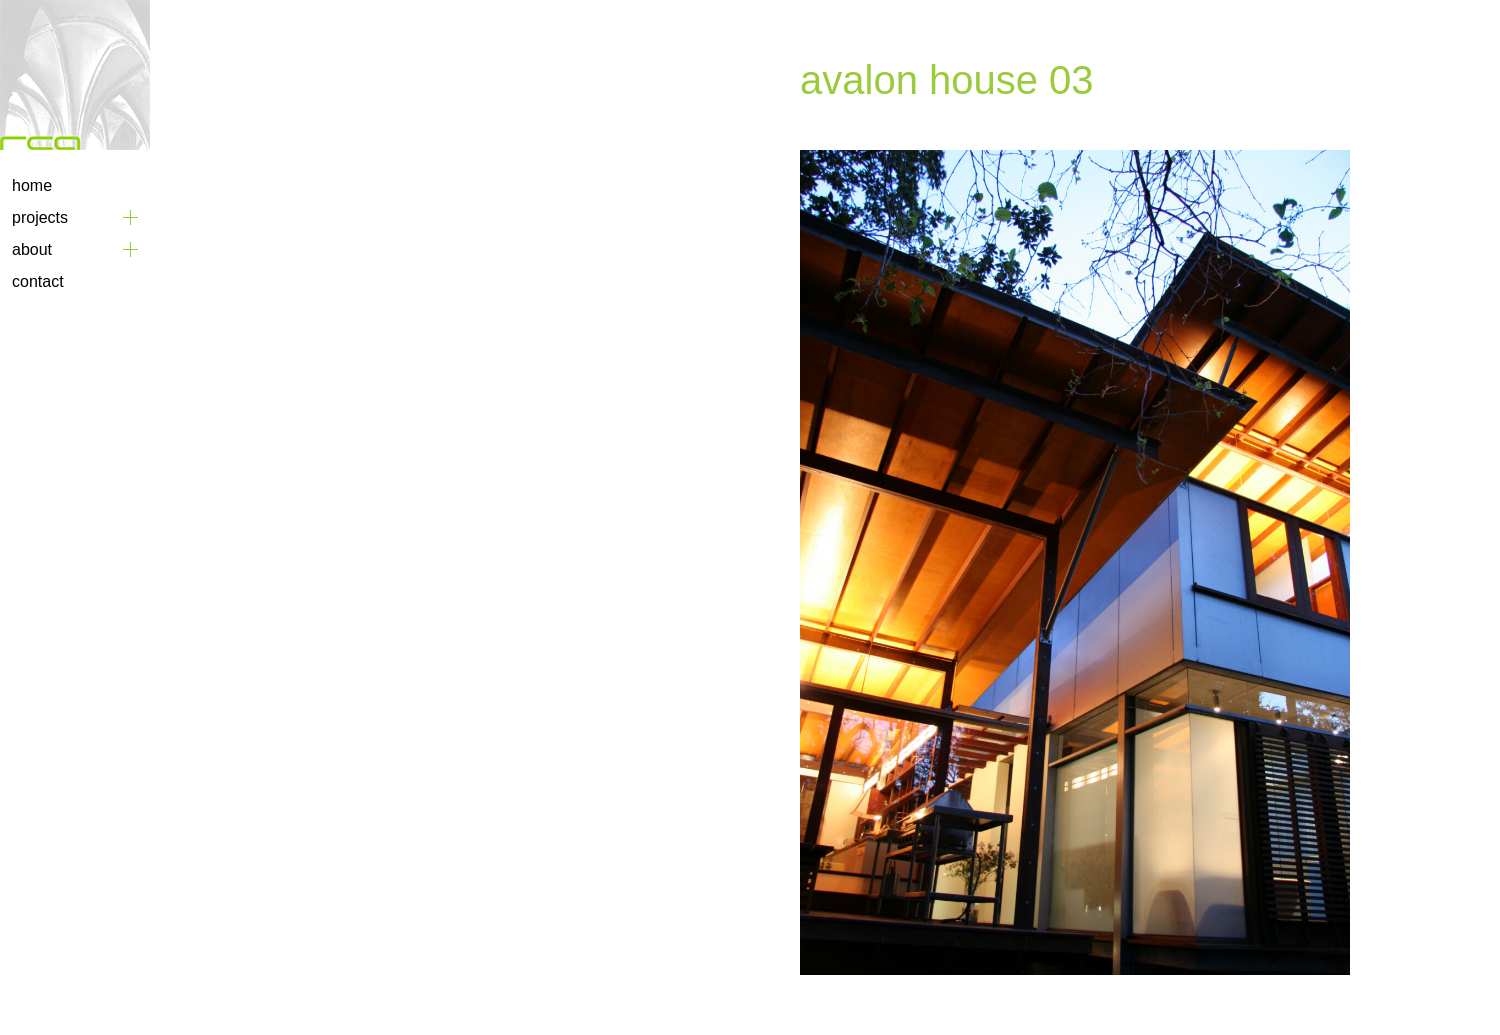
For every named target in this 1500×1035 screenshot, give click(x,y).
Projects (40, 217)
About (32, 249)
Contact (38, 281)
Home (32, 185)
